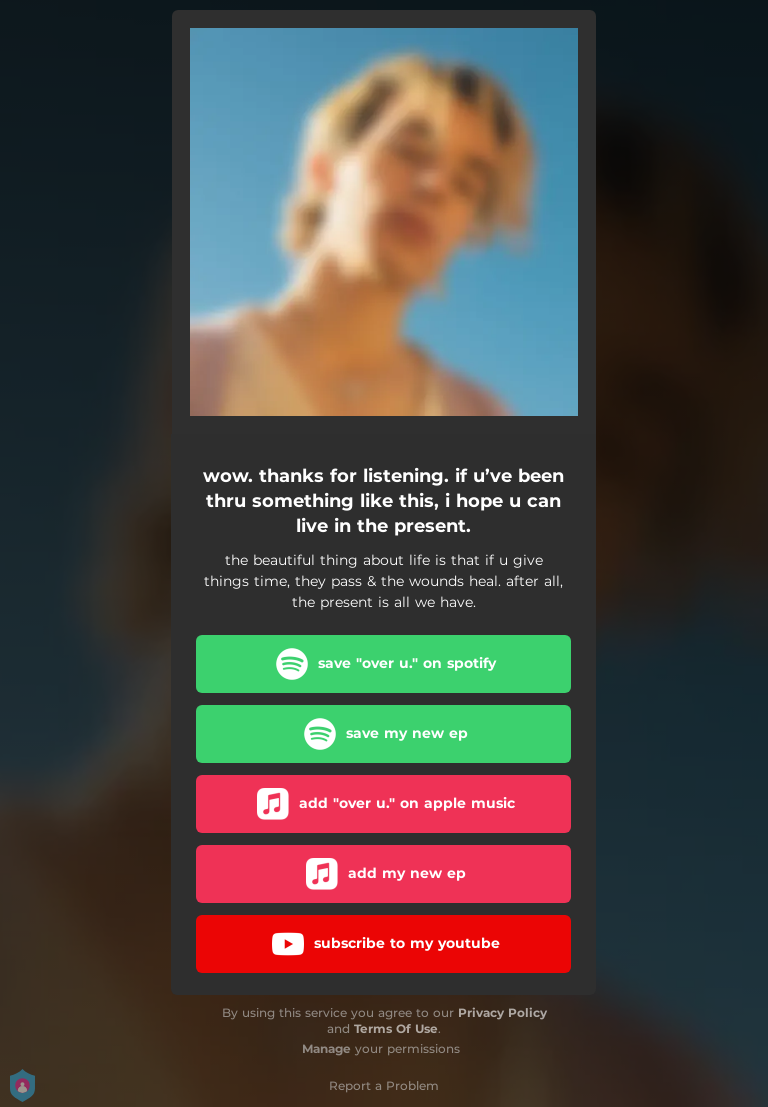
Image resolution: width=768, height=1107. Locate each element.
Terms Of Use (396, 1028)
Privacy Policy (502, 1012)
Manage (326, 1048)
